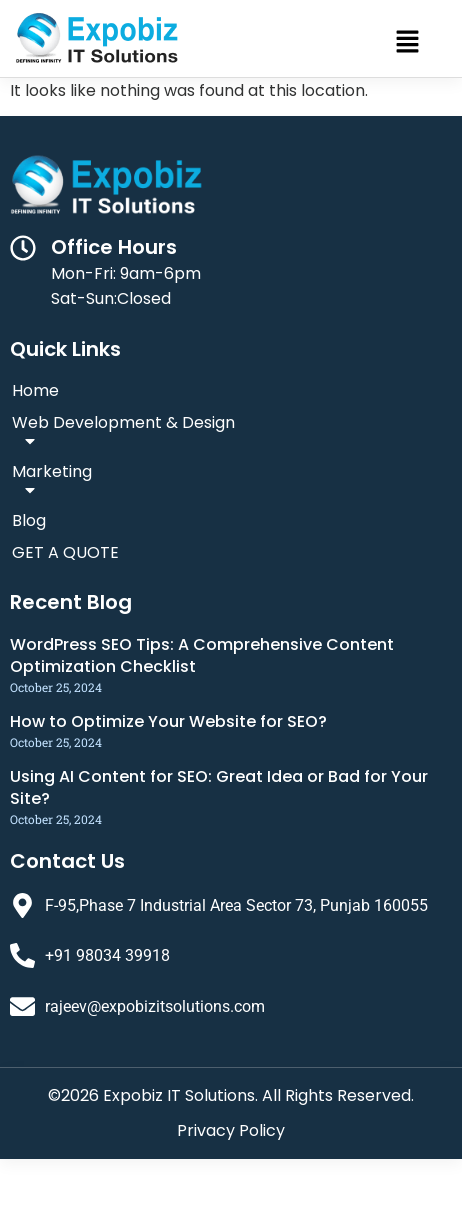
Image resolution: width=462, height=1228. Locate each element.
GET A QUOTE (65, 552)
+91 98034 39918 (107, 955)
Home (35, 390)
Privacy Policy (231, 1130)
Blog (29, 520)
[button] (408, 43)
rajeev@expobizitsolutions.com (155, 1006)
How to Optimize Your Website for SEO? (168, 721)
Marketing (52, 482)
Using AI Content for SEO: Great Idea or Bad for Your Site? (219, 787)
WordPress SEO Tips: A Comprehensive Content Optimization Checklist (202, 655)
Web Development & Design (123, 433)
